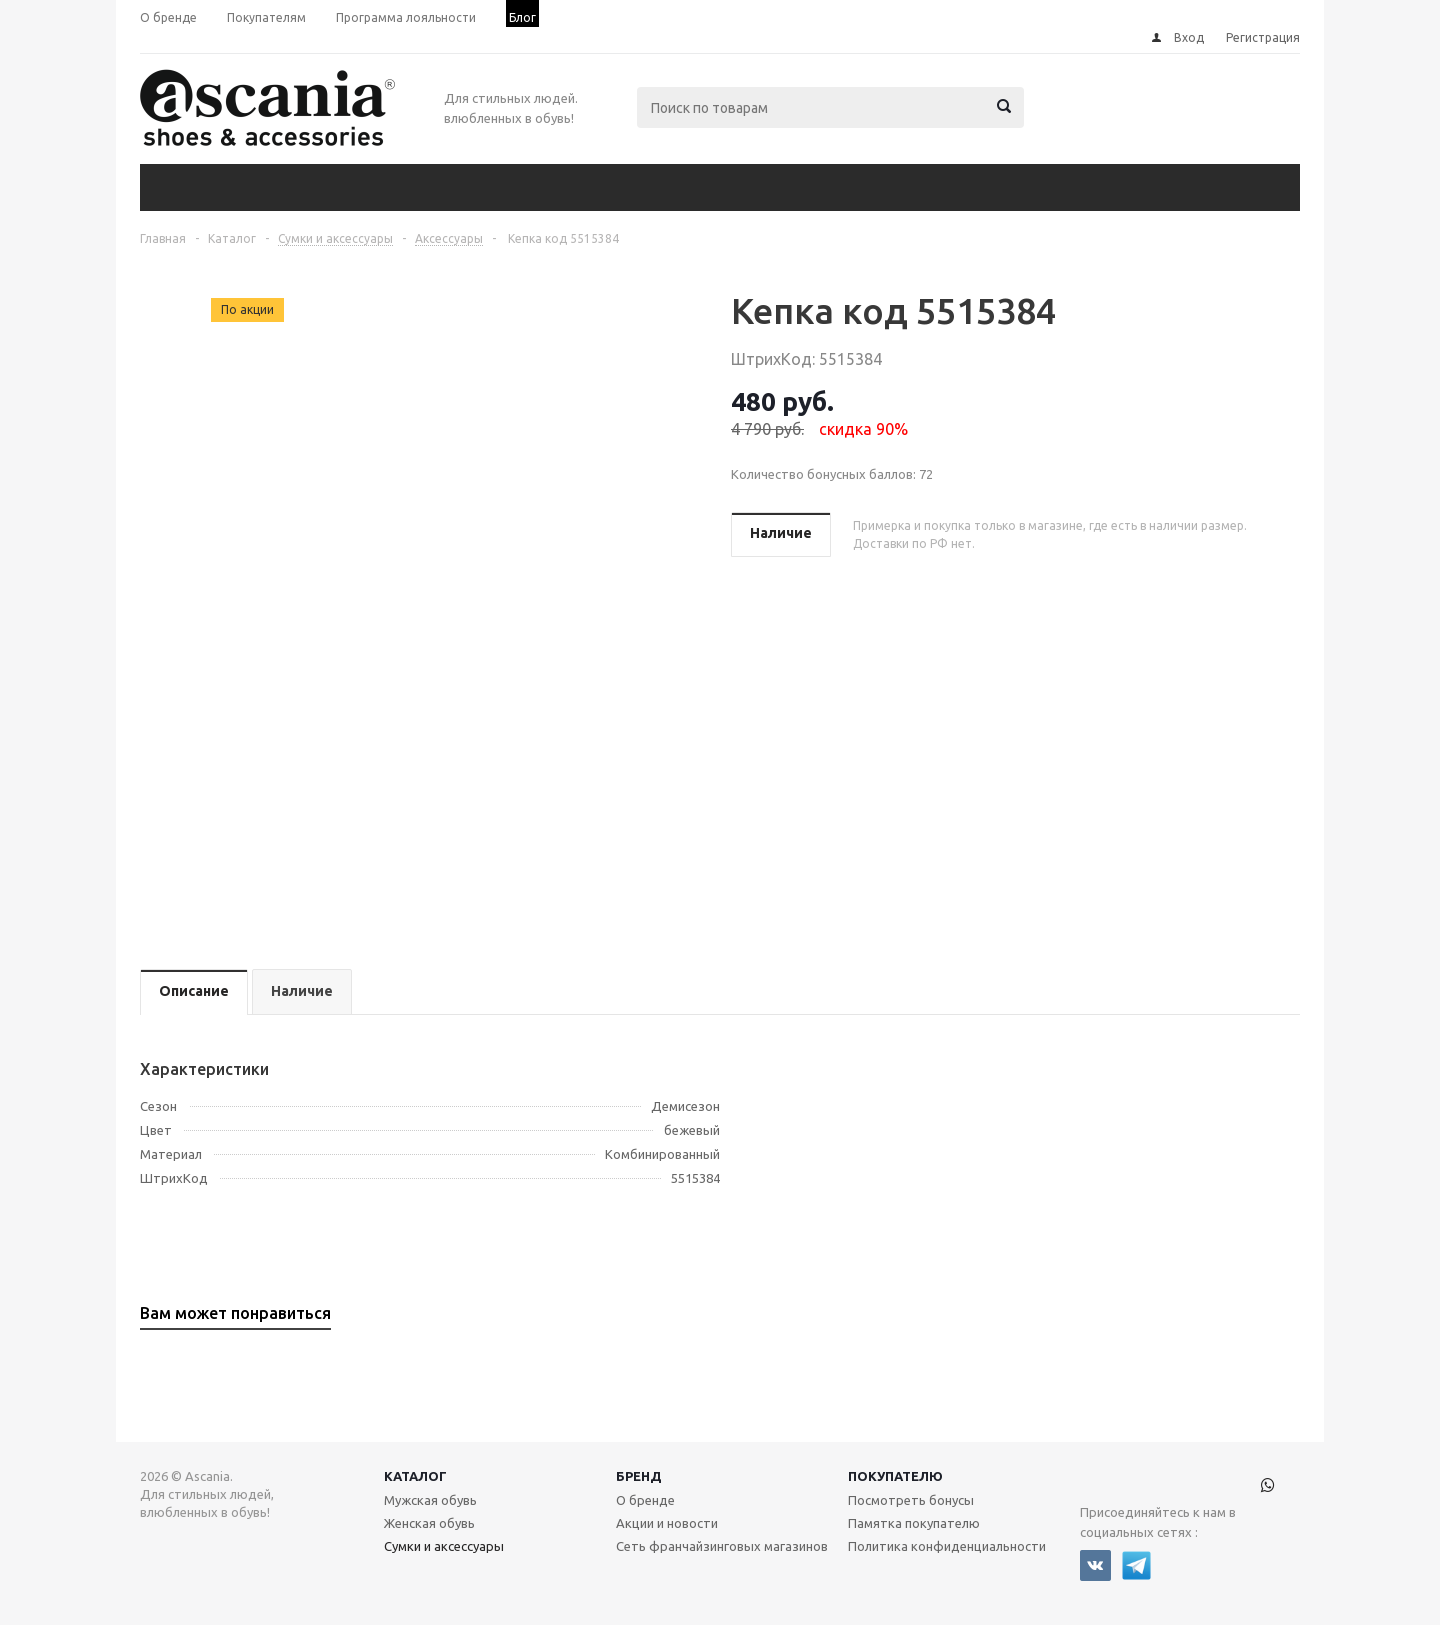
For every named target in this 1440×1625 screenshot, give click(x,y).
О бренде (645, 1500)
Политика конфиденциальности (947, 1546)
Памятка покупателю (914, 1523)
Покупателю (895, 1476)
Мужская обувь (430, 1500)
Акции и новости (667, 1523)
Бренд (639, 1476)
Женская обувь (429, 1523)
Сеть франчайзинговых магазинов (722, 1546)
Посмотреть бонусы (911, 1500)
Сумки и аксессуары (444, 1546)
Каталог (415, 1476)
